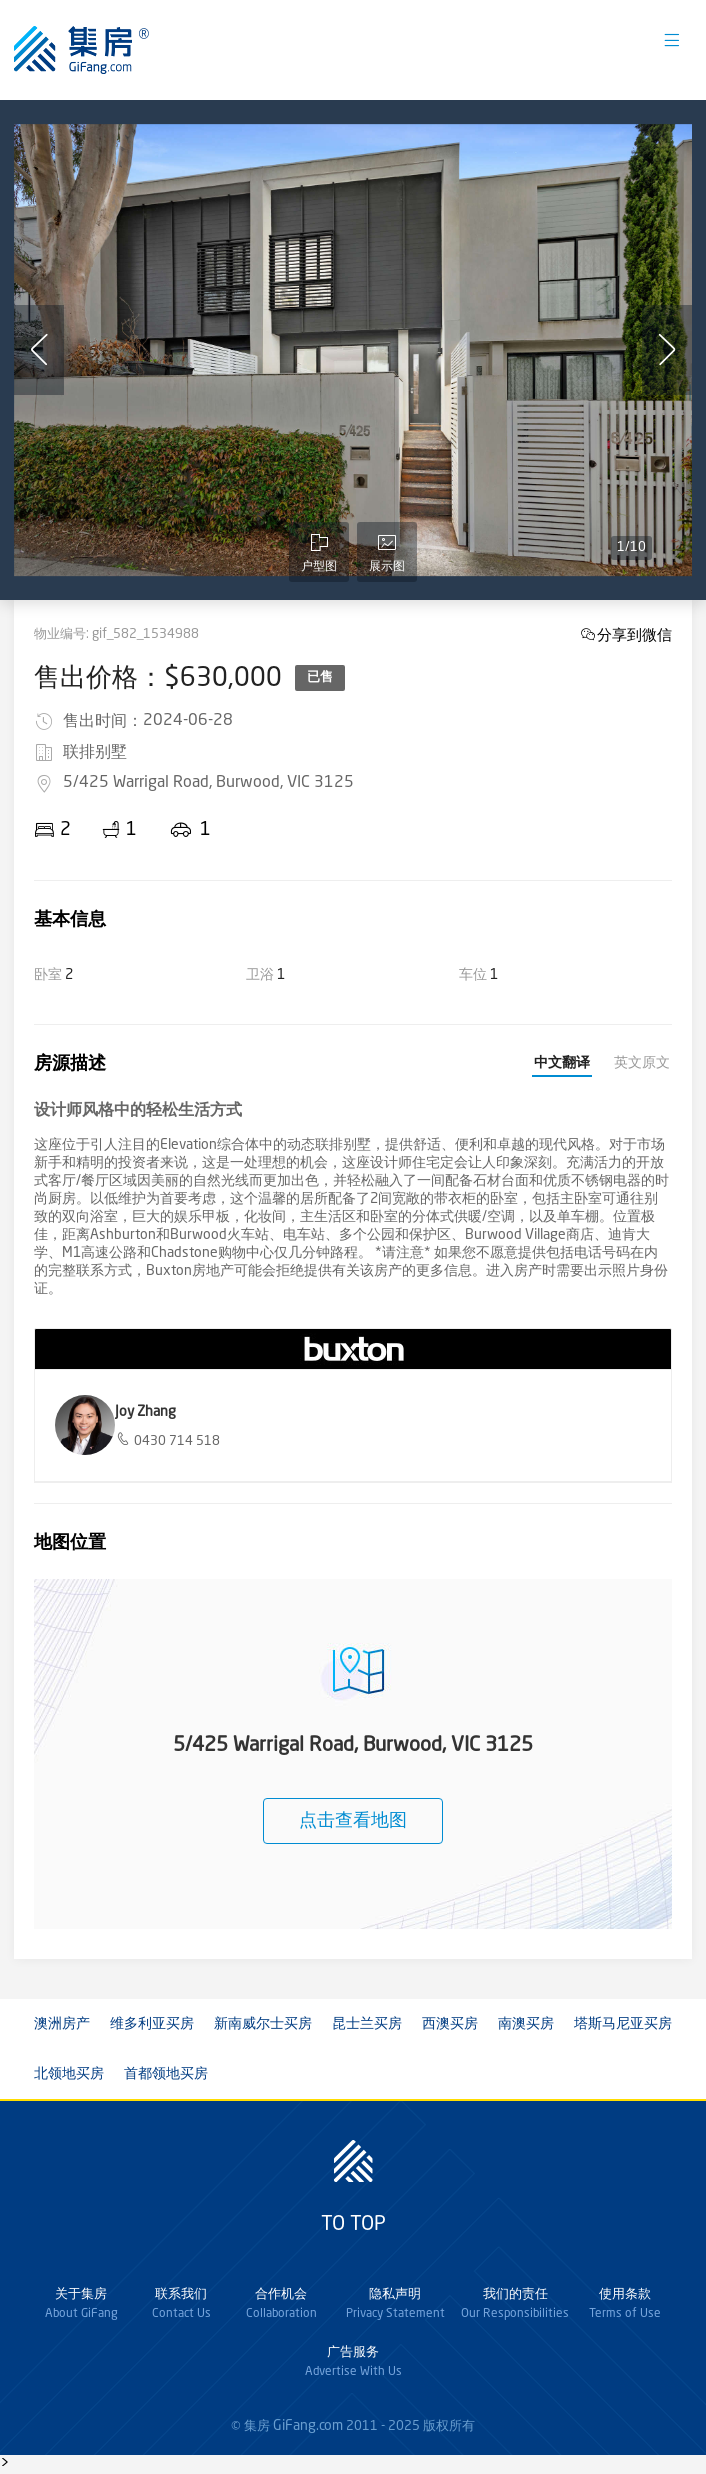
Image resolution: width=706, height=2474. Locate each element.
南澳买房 (526, 2024)
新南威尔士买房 (263, 2024)
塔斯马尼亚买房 (623, 2024)
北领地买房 (69, 2074)
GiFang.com (308, 2426)
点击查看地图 (353, 1821)
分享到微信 (634, 634)
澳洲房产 (62, 2024)
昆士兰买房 (367, 2024)
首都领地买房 (166, 2074)
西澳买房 (450, 2024)
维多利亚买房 (152, 2024)
